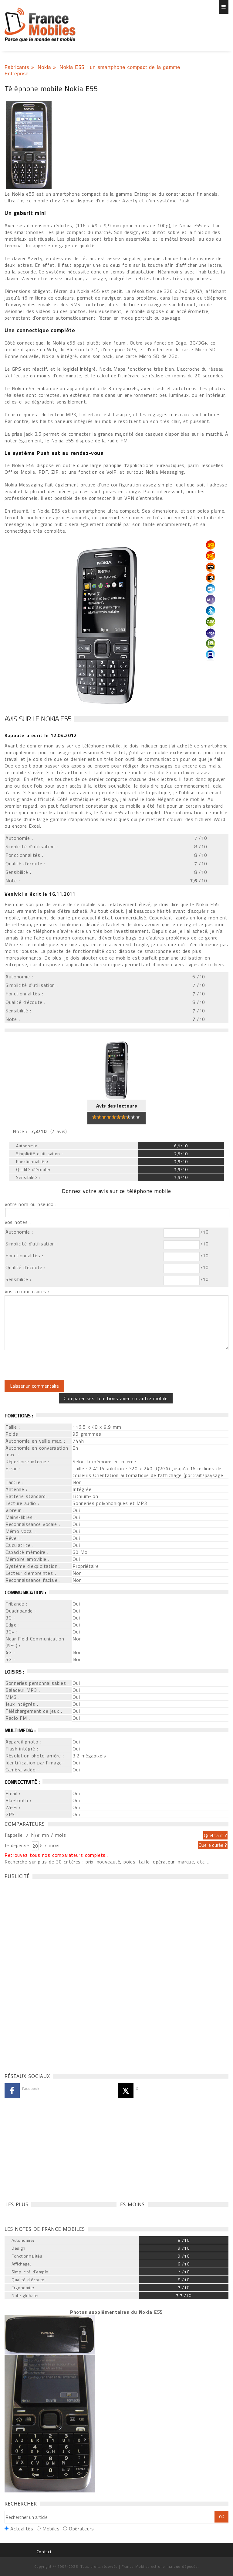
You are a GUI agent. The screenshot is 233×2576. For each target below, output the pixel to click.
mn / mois (54, 1835)
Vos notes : (18, 1222)
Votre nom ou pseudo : (31, 1204)
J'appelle (14, 1835)
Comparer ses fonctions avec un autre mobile (115, 1398)
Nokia (44, 67)
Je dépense (18, 1845)
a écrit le (41, 735)
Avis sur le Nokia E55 (38, 718)
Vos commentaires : (27, 1291)
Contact (44, 2551)
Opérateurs (81, 2528)
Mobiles (50, 2528)
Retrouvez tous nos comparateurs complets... (57, 1855)
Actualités (21, 2528)
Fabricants (17, 67)
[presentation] (55, 1365)
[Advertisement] (50, 1974)
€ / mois (49, 1845)
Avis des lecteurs (116, 1105)
